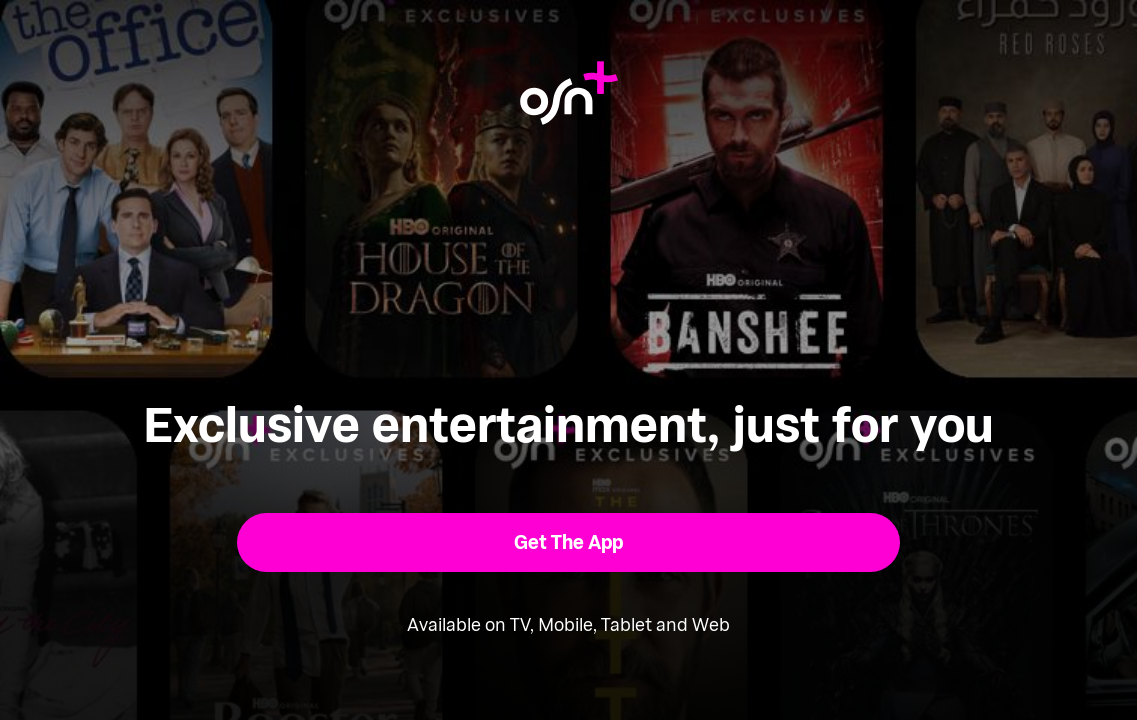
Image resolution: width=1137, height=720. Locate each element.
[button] (568, 542)
